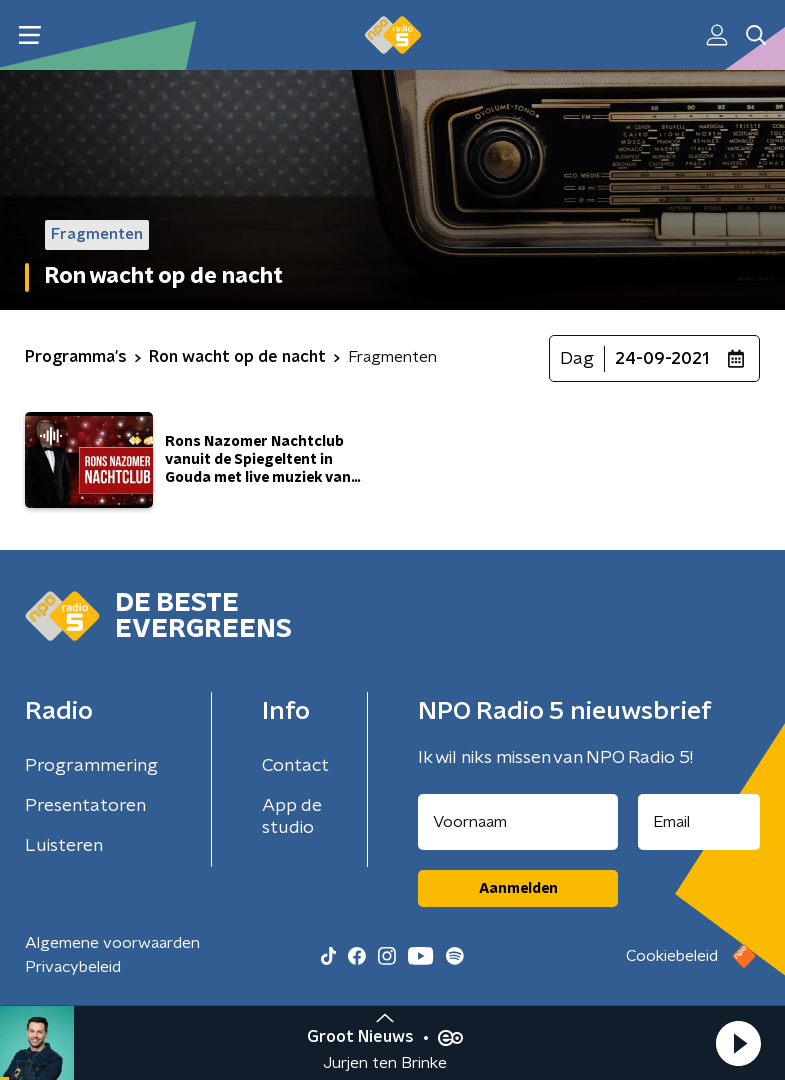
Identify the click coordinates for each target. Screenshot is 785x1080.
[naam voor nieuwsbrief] (518, 822)
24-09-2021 (662, 359)
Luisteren (64, 846)
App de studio (292, 817)
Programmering (91, 766)
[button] (738, 1043)
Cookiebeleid (672, 956)
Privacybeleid (73, 967)
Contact (295, 766)
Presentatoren (85, 806)
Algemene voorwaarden (112, 943)
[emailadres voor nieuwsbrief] (699, 822)
